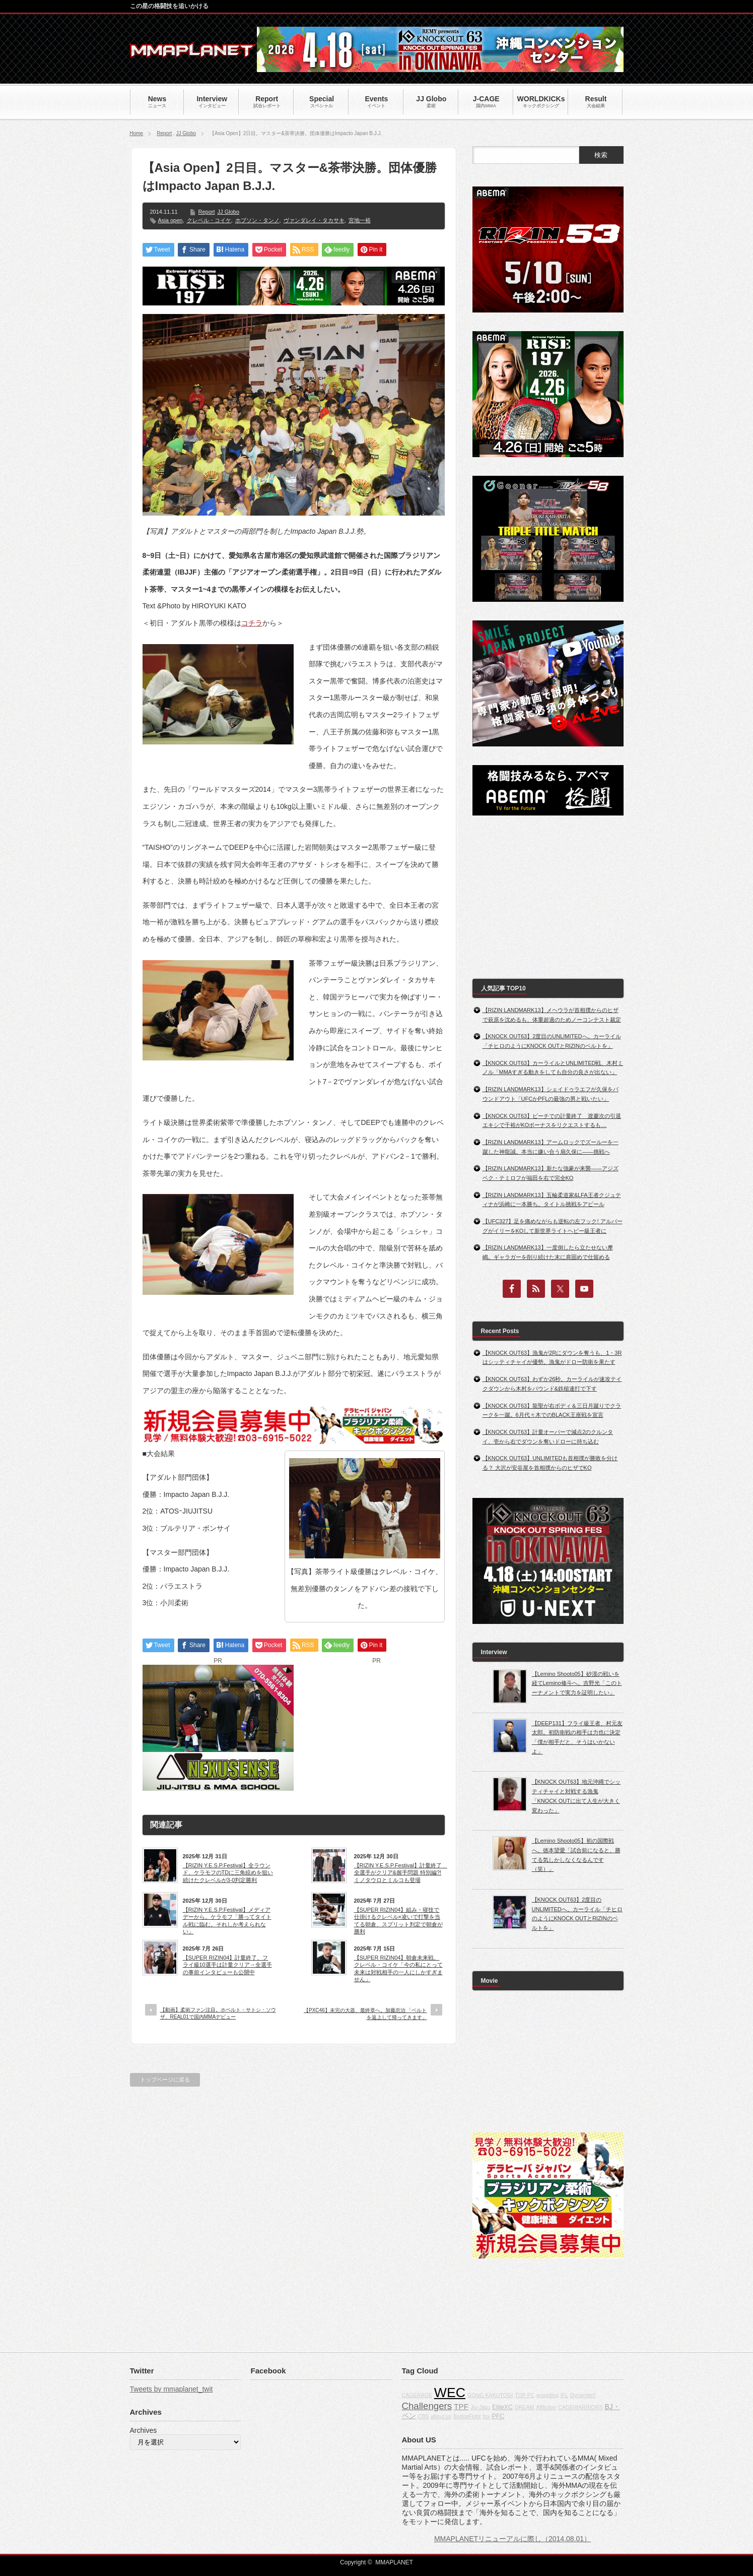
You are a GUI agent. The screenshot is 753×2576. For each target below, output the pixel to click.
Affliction (546, 2407)
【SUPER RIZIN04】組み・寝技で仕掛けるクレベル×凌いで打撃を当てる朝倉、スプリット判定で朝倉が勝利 (398, 1920)
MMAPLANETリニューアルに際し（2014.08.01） (512, 2539)
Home (137, 133)
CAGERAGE (417, 2395)
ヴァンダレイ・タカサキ (314, 220)
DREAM (524, 2407)
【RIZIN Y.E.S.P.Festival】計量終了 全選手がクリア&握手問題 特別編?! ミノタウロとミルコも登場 (399, 1872)
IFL (564, 2395)
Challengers (427, 2406)
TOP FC (524, 2395)
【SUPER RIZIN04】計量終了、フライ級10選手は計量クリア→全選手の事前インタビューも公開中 (227, 1965)
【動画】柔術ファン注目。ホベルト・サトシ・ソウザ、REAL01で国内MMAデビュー (218, 2013)
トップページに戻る (165, 2080)
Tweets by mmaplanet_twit (171, 2389)
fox (486, 2416)
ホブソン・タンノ (257, 220)
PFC (498, 2416)
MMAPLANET (394, 2562)
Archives (143, 2430)
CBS (423, 2416)
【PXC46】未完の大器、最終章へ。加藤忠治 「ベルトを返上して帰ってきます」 (365, 2013)
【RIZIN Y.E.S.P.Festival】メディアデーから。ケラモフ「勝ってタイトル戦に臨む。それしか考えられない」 (227, 1920)
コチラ (251, 623)
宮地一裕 (360, 220)
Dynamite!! (583, 2395)
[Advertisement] (376, 1728)
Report (164, 133)
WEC (449, 2392)
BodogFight (467, 2416)
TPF (461, 2406)
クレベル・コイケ (209, 220)
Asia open (170, 220)
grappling (547, 2395)
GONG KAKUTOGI (490, 2395)
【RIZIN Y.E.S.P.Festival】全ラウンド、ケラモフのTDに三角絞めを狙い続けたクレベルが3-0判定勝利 (228, 1872)
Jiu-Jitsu (480, 2407)
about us (441, 2416)
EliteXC (502, 2407)
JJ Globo (186, 133)
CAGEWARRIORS (580, 2407)
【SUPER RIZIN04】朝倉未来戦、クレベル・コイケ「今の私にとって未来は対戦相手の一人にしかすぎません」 (398, 1968)
